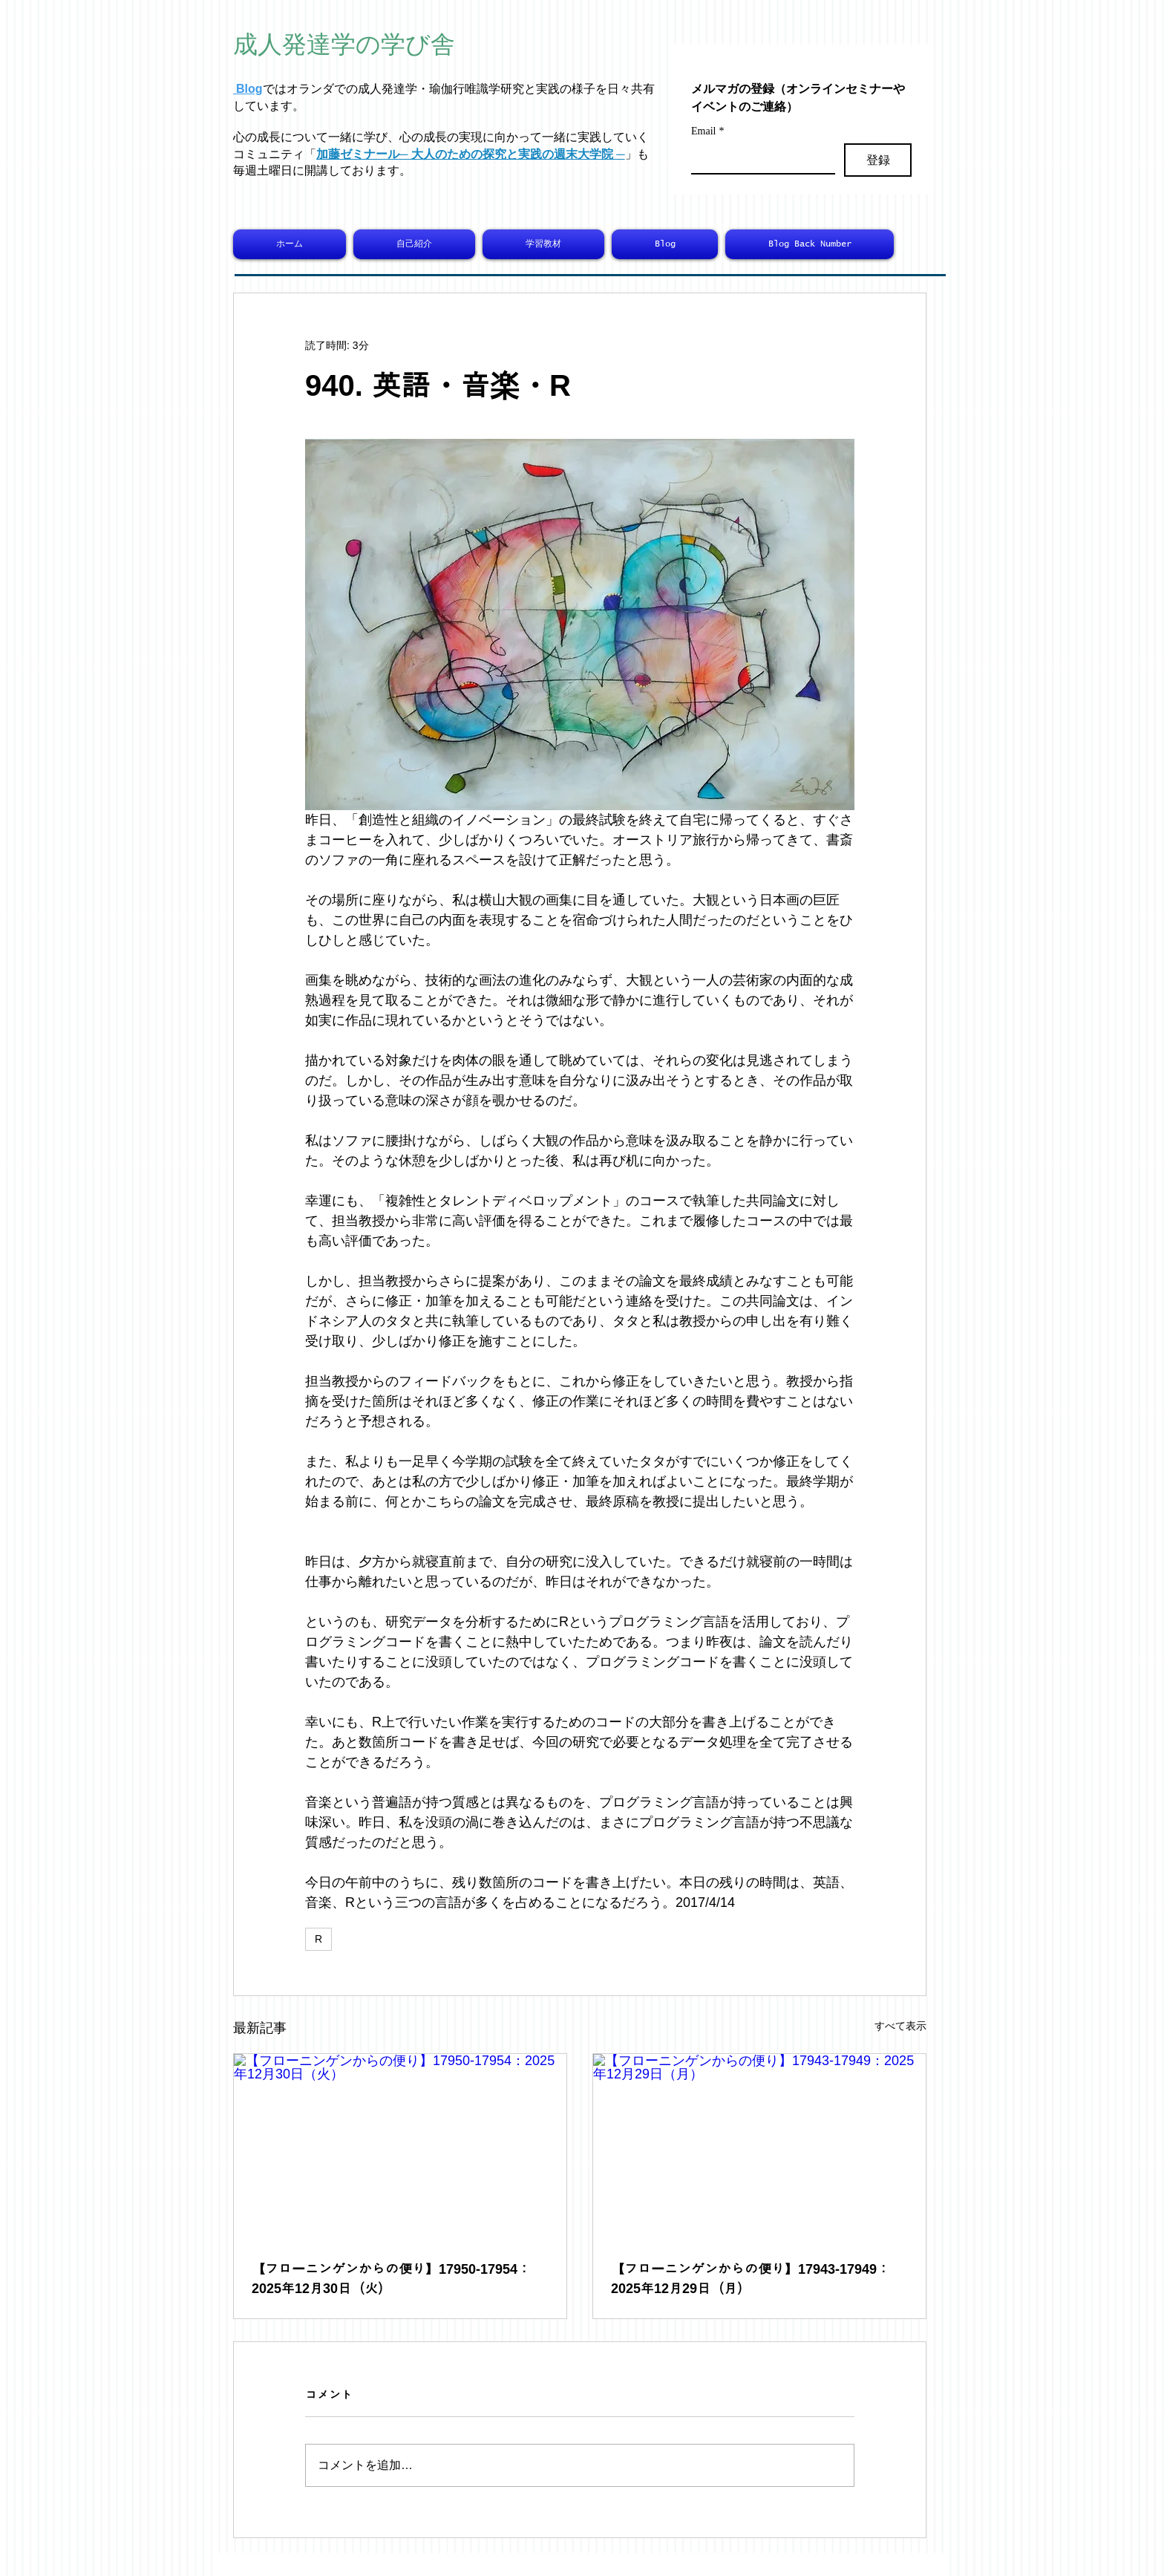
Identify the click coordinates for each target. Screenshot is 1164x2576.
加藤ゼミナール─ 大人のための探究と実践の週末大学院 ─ (470, 154)
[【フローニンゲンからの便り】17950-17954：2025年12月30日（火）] (400, 2147)
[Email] (758, 158)
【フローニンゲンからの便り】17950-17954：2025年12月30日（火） (391, 2279)
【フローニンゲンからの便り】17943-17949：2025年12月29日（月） (750, 2279)
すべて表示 (900, 2026)
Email (707, 131)
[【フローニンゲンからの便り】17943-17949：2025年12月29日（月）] (759, 2147)
